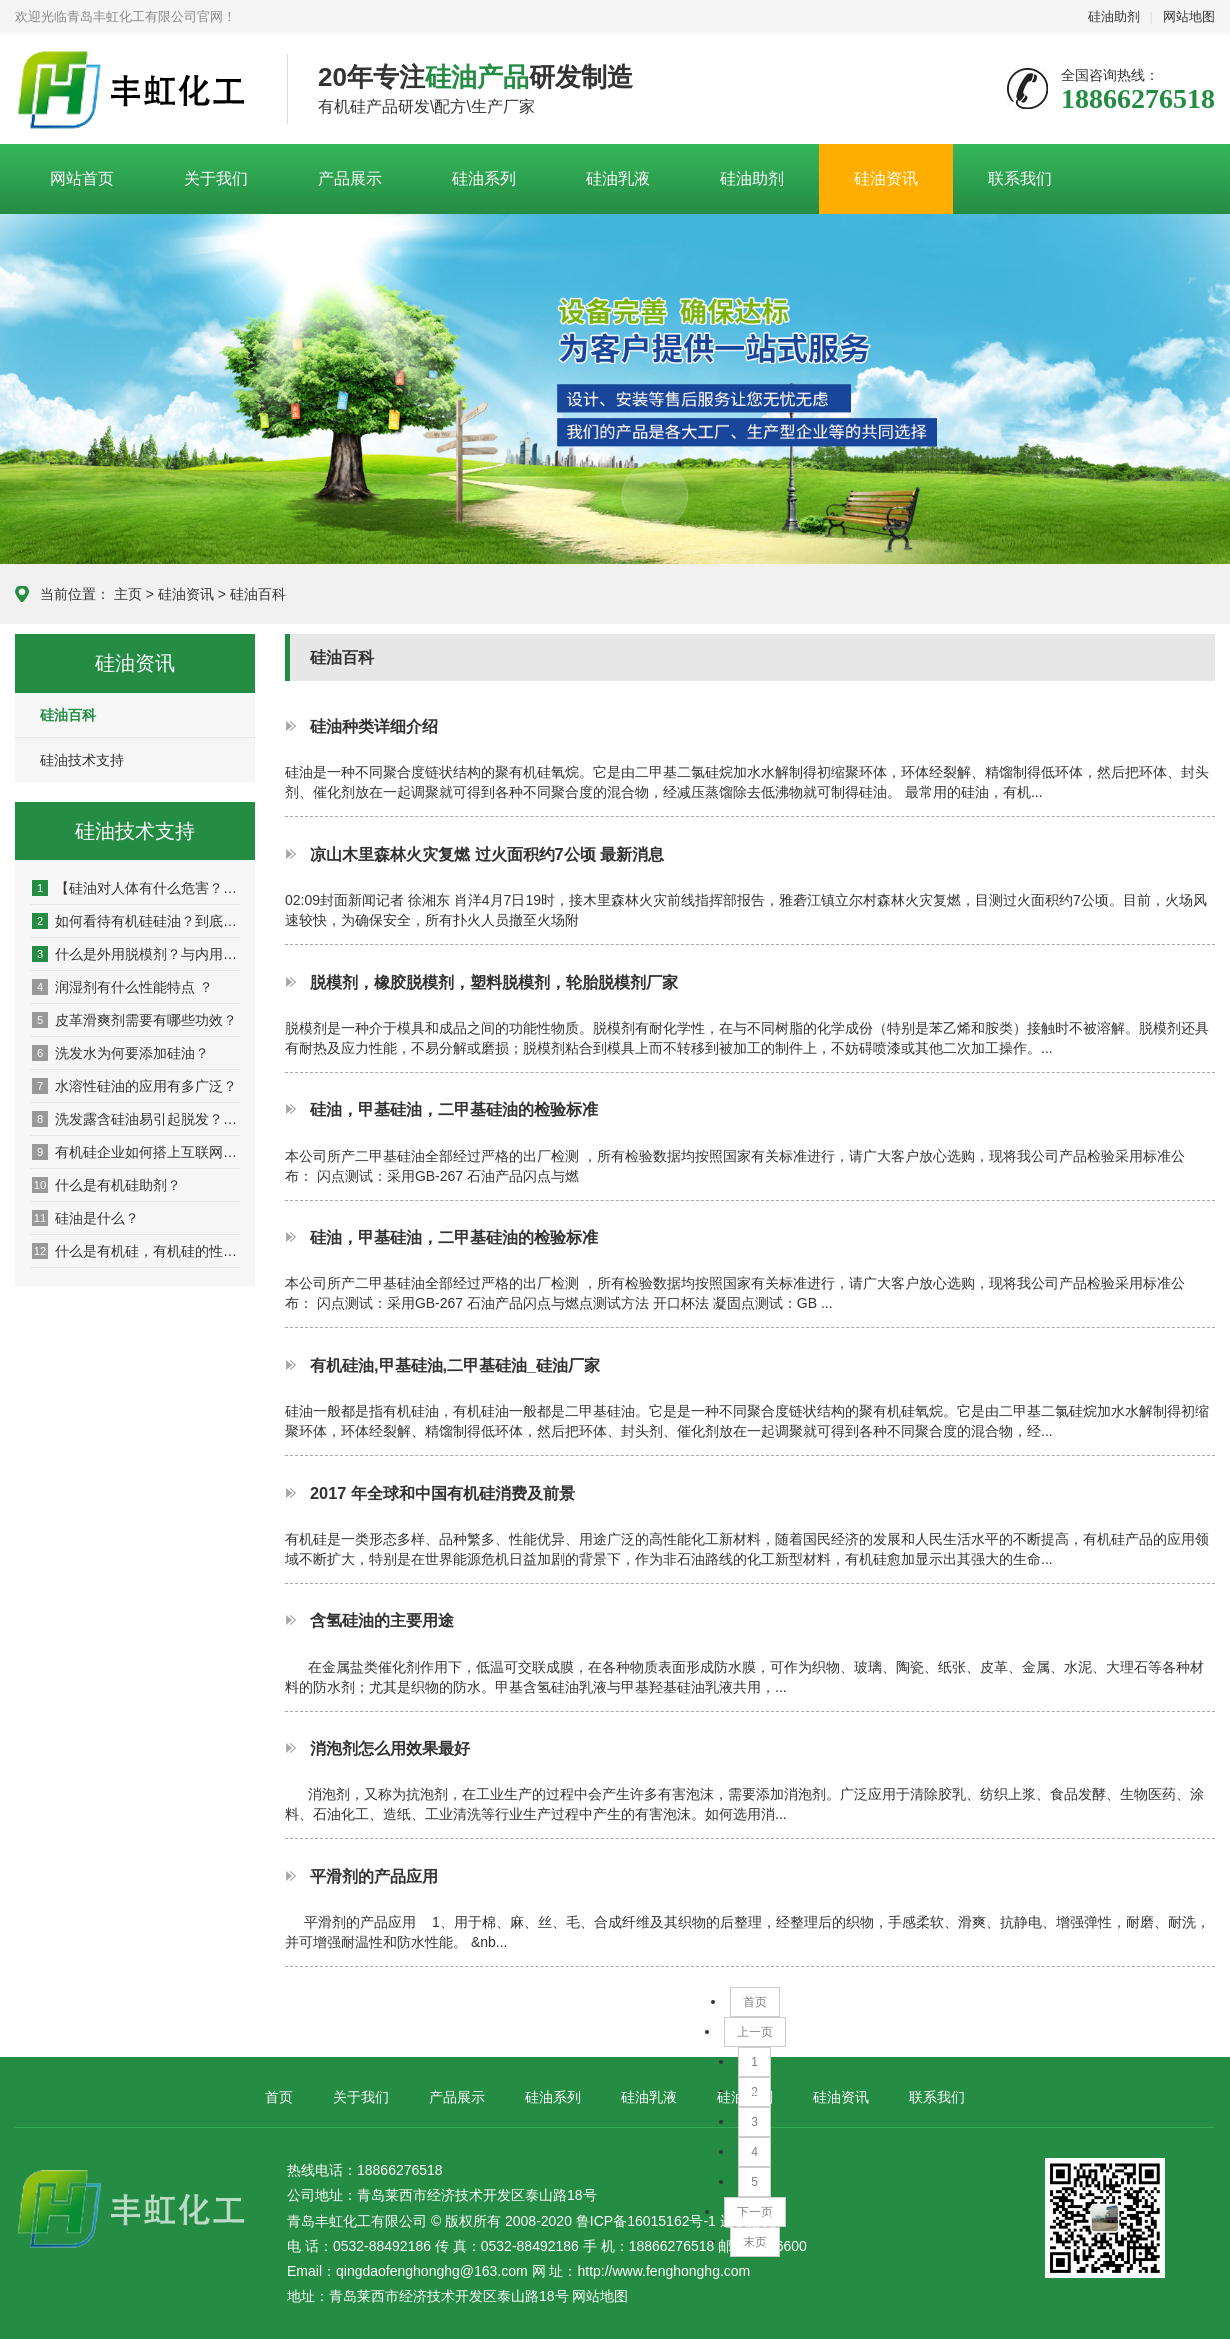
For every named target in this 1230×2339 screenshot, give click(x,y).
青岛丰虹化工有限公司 (136, 90)
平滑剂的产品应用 (374, 1876)
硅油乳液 (618, 178)
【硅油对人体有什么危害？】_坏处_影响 (136, 888)
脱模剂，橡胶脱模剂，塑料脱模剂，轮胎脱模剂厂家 (494, 982)
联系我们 (1020, 178)
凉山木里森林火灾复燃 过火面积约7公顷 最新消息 (487, 854)
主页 (128, 594)
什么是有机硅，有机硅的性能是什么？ (136, 1251)
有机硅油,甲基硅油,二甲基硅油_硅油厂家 (455, 1365)
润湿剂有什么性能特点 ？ (122, 987)
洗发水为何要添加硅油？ (120, 1053)
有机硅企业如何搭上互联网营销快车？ (136, 1152)
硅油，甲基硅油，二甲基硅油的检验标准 (454, 1109)
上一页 (755, 2032)
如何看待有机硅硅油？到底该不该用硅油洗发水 (136, 921)
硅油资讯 (886, 178)
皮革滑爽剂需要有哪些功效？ (134, 1020)
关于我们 (216, 178)
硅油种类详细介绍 (374, 726)
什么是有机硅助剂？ (106, 1185)
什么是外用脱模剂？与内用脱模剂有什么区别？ (136, 954)
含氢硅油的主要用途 (382, 1620)
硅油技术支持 (82, 760)
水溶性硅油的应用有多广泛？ (134, 1086)
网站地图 (1189, 16)
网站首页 (82, 178)
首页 (755, 2002)
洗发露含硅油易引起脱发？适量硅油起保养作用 (136, 1119)
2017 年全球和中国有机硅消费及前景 (442, 1493)
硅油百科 (258, 594)
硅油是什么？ (85, 1218)
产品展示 (350, 178)
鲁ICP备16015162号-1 (646, 2221)
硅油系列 (484, 178)
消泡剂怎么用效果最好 (390, 1748)
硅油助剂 (1114, 16)
